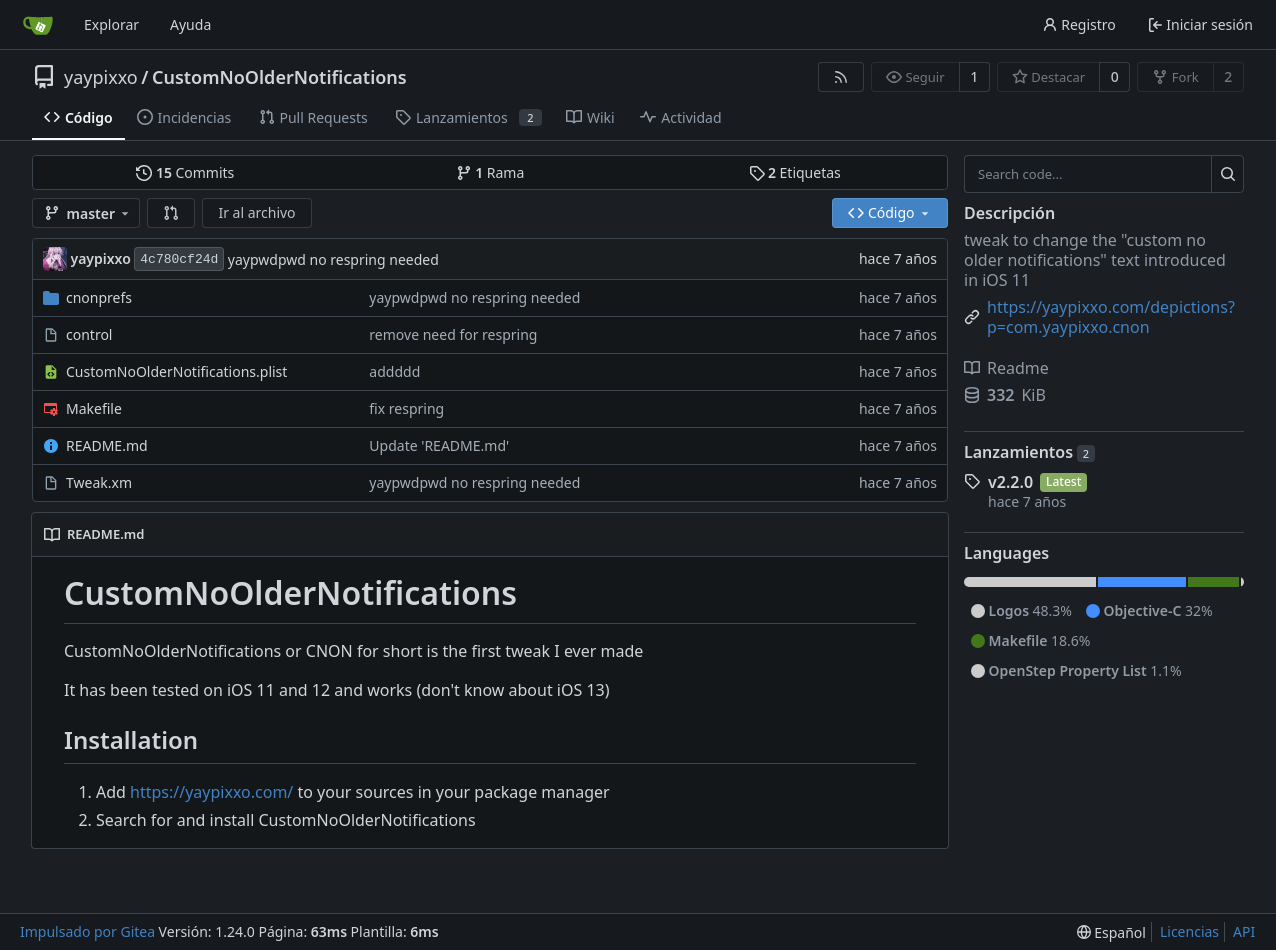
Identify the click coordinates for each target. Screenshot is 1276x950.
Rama (490, 172)
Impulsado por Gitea (87, 931)
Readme (1006, 368)
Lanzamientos (1029, 452)
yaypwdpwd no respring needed (333, 259)
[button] (171, 213)
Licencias (1189, 931)
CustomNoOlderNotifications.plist (176, 371)
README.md (107, 445)
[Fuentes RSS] (841, 77)
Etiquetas (795, 172)
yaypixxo (101, 77)
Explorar (111, 24)
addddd (394, 371)
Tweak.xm (99, 482)
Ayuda (190, 24)
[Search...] (1227, 174)
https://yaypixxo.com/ (211, 792)
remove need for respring (453, 334)
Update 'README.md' (439, 445)
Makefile (94, 408)
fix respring (406, 408)
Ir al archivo (256, 212)
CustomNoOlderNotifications (279, 77)
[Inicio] (38, 25)
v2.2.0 (1010, 482)
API (1244, 931)
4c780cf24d (179, 259)
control (89, 334)
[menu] (1111, 932)
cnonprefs (99, 297)
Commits (185, 172)
